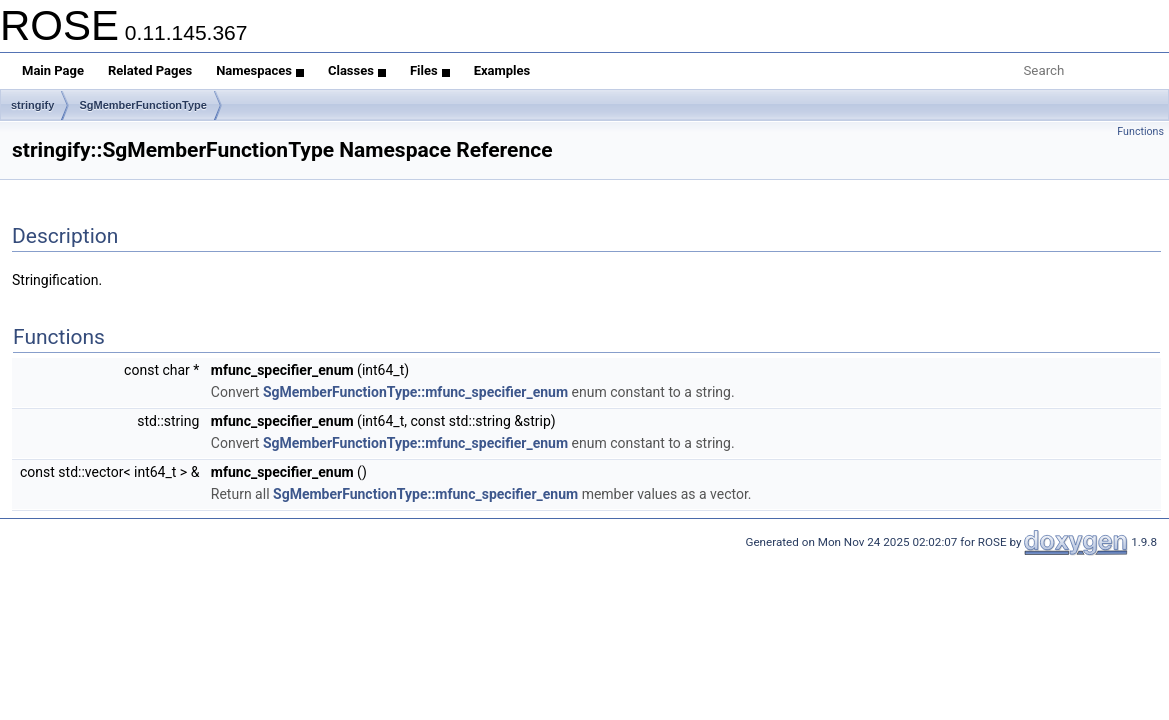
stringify (32, 105)
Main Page (53, 70)
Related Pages (150, 70)
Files (430, 70)
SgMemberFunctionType (143, 105)
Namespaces (260, 70)
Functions (1140, 131)
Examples (502, 70)
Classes (357, 70)
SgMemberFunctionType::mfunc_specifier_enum (415, 392)
